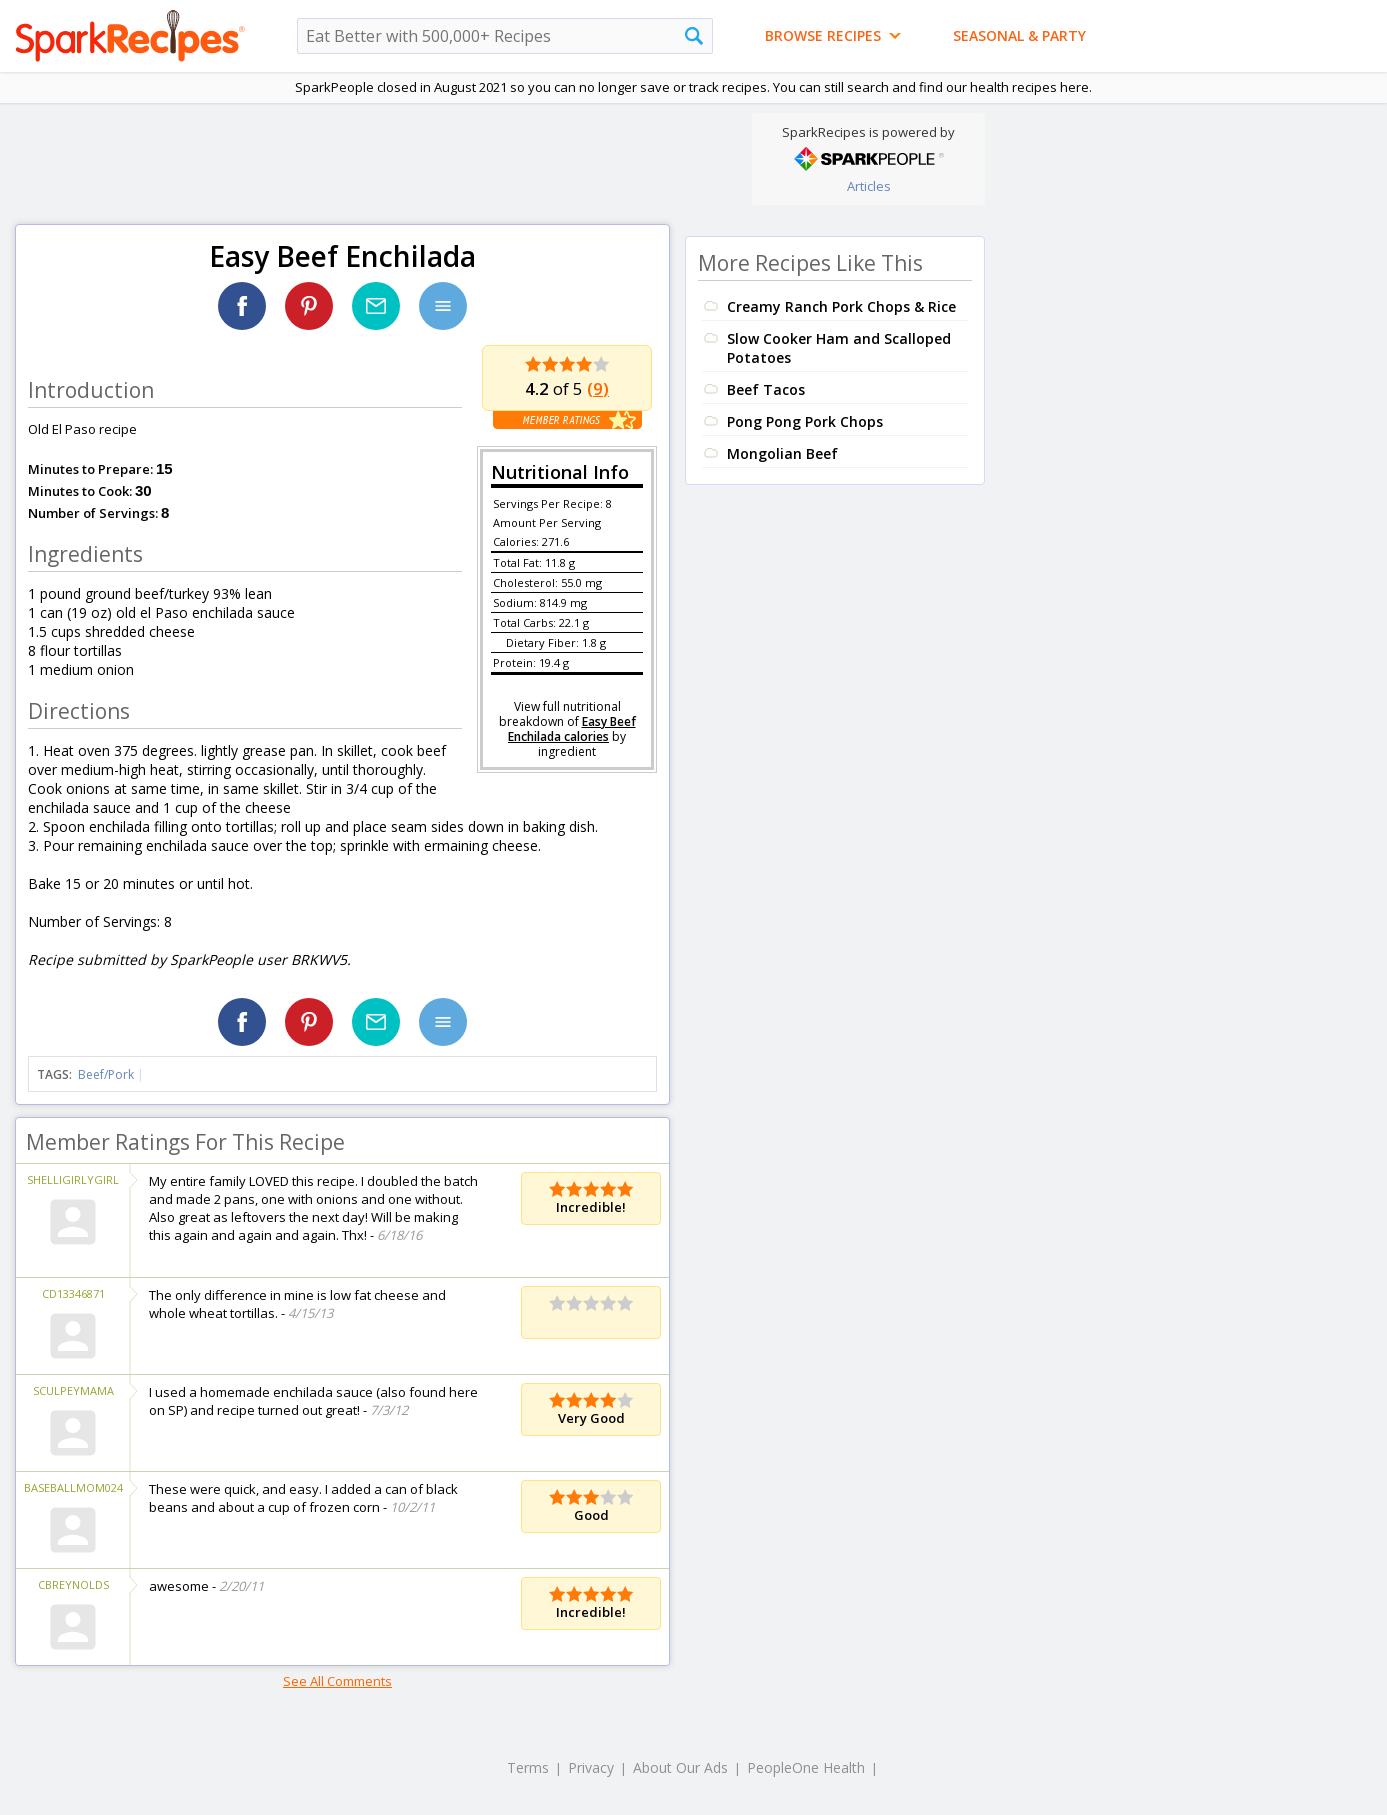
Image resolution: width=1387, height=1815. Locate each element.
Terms (528, 1767)
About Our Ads (680, 1767)
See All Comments (337, 1681)
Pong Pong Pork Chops (805, 421)
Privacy (591, 1767)
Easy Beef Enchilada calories (572, 729)
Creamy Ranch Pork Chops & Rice (841, 306)
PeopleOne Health (806, 1767)
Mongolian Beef (782, 453)
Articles (869, 186)
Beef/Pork (106, 1074)
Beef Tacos (766, 389)
